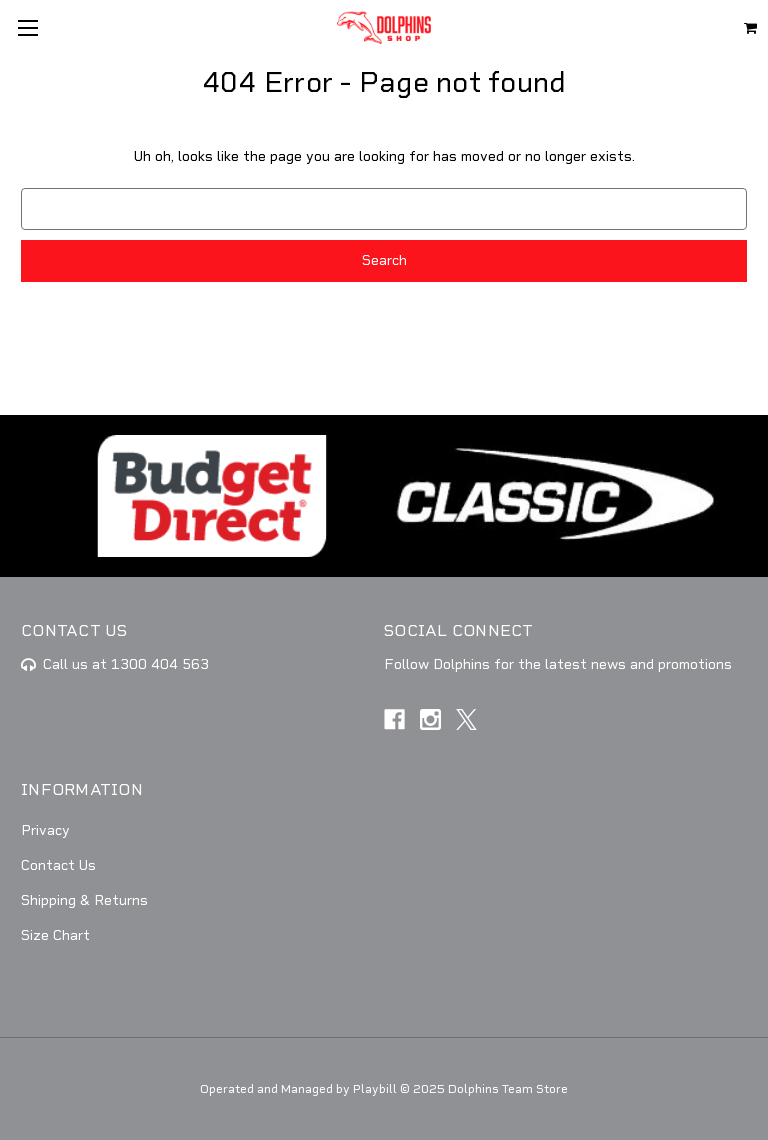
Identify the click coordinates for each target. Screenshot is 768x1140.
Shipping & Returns (84, 900)
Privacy (45, 830)
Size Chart (55, 935)
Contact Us (58, 865)
